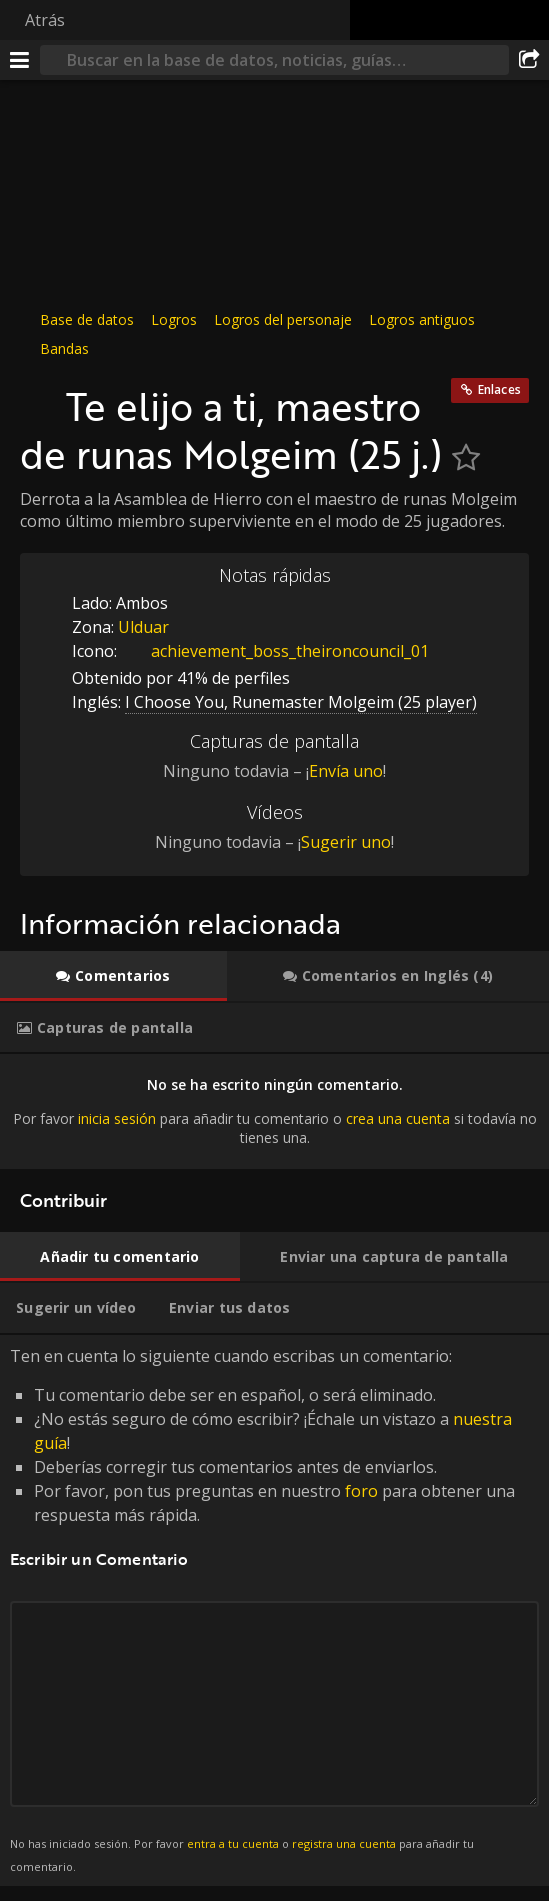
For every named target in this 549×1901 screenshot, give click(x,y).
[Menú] (20, 60)
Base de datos (87, 319)
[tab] (113, 976)
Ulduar (143, 627)
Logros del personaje (283, 319)
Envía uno (346, 771)
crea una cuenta (398, 1118)
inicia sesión (117, 1118)
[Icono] (38, 396)
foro (361, 1491)
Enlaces (499, 389)
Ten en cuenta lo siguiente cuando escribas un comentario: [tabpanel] (274, 1610)
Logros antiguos (422, 319)
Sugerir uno (346, 842)
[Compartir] (529, 60)
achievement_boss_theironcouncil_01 (275, 651)
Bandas (64, 348)
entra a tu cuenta (233, 1843)
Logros (174, 319)
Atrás (45, 20)
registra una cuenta (344, 1843)
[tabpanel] (274, 1111)
